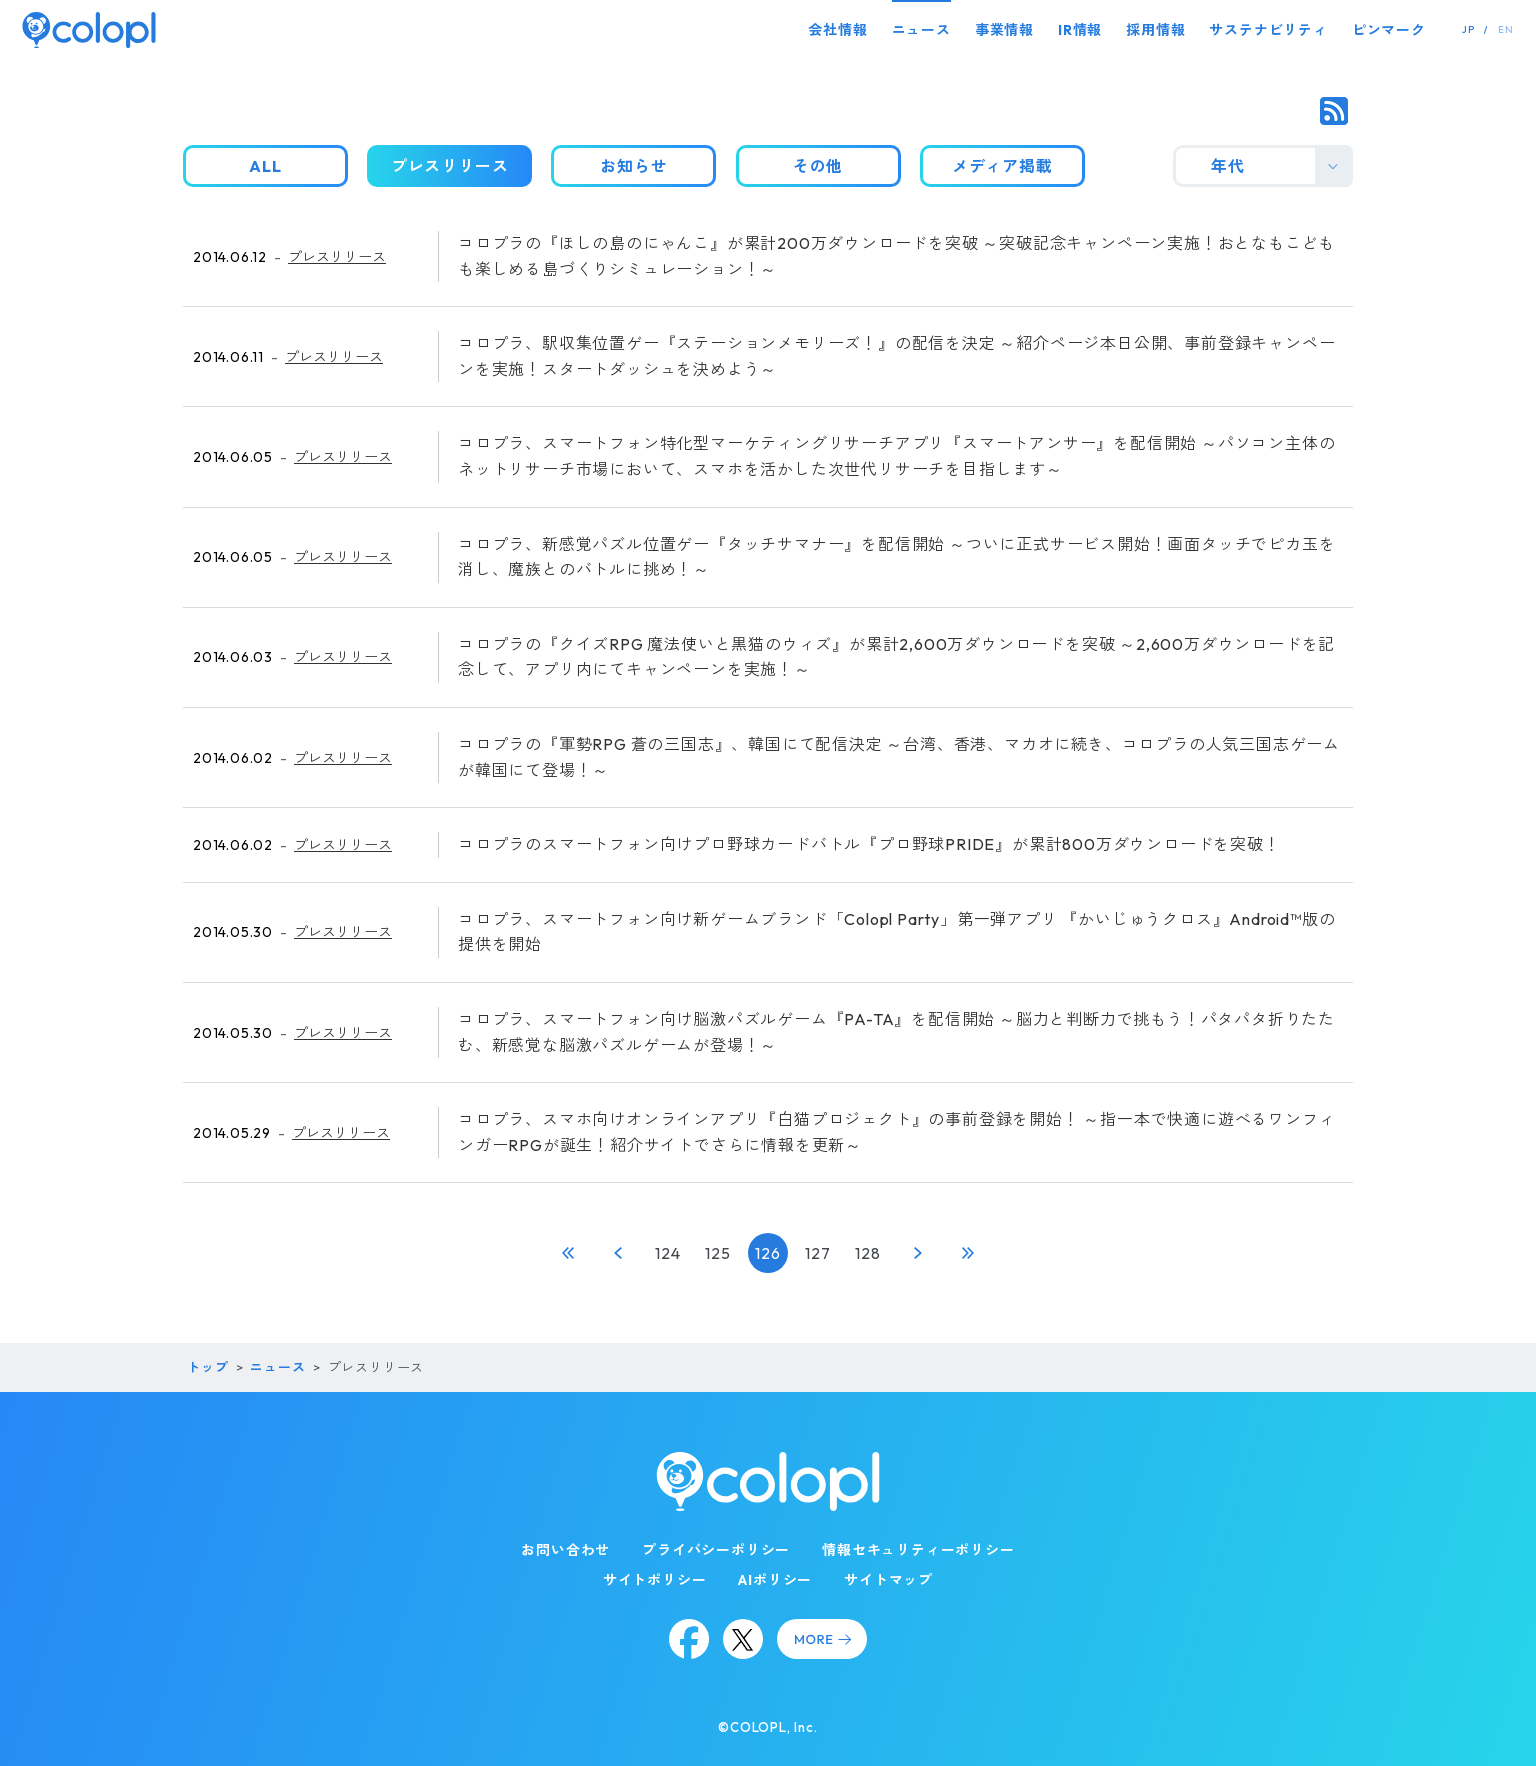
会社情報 (837, 30)
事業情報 (1004, 30)
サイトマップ (888, 1580)
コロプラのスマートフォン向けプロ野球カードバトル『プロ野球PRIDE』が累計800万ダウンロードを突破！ (869, 844)
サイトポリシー (655, 1580)
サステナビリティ (1268, 30)
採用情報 (1155, 30)
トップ (207, 1367)
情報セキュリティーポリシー (918, 1550)
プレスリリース (337, 257)
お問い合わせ (565, 1550)
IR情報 (1080, 30)
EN (1506, 29)
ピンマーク (1389, 30)
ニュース (921, 30)
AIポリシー (775, 1580)
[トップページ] (89, 29)
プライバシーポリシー (716, 1550)
